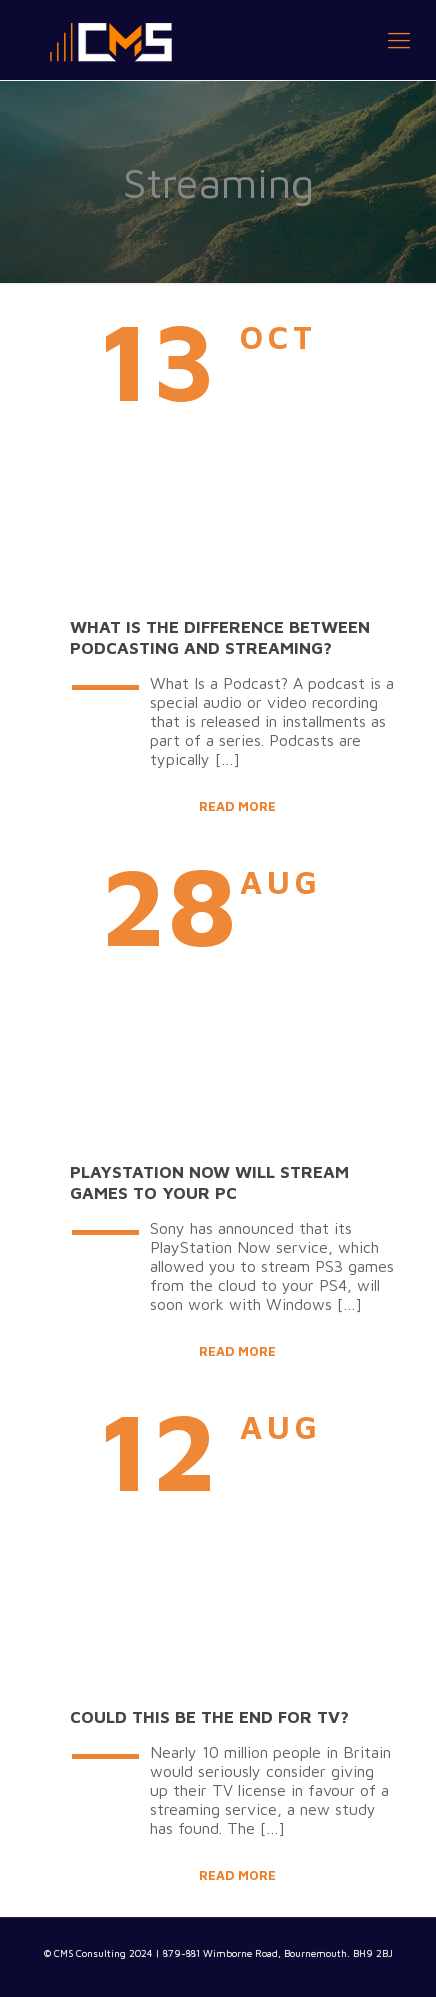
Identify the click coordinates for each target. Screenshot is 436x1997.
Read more (237, 806)
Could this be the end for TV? (209, 1717)
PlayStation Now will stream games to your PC (209, 1182)
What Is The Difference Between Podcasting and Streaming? (220, 637)
